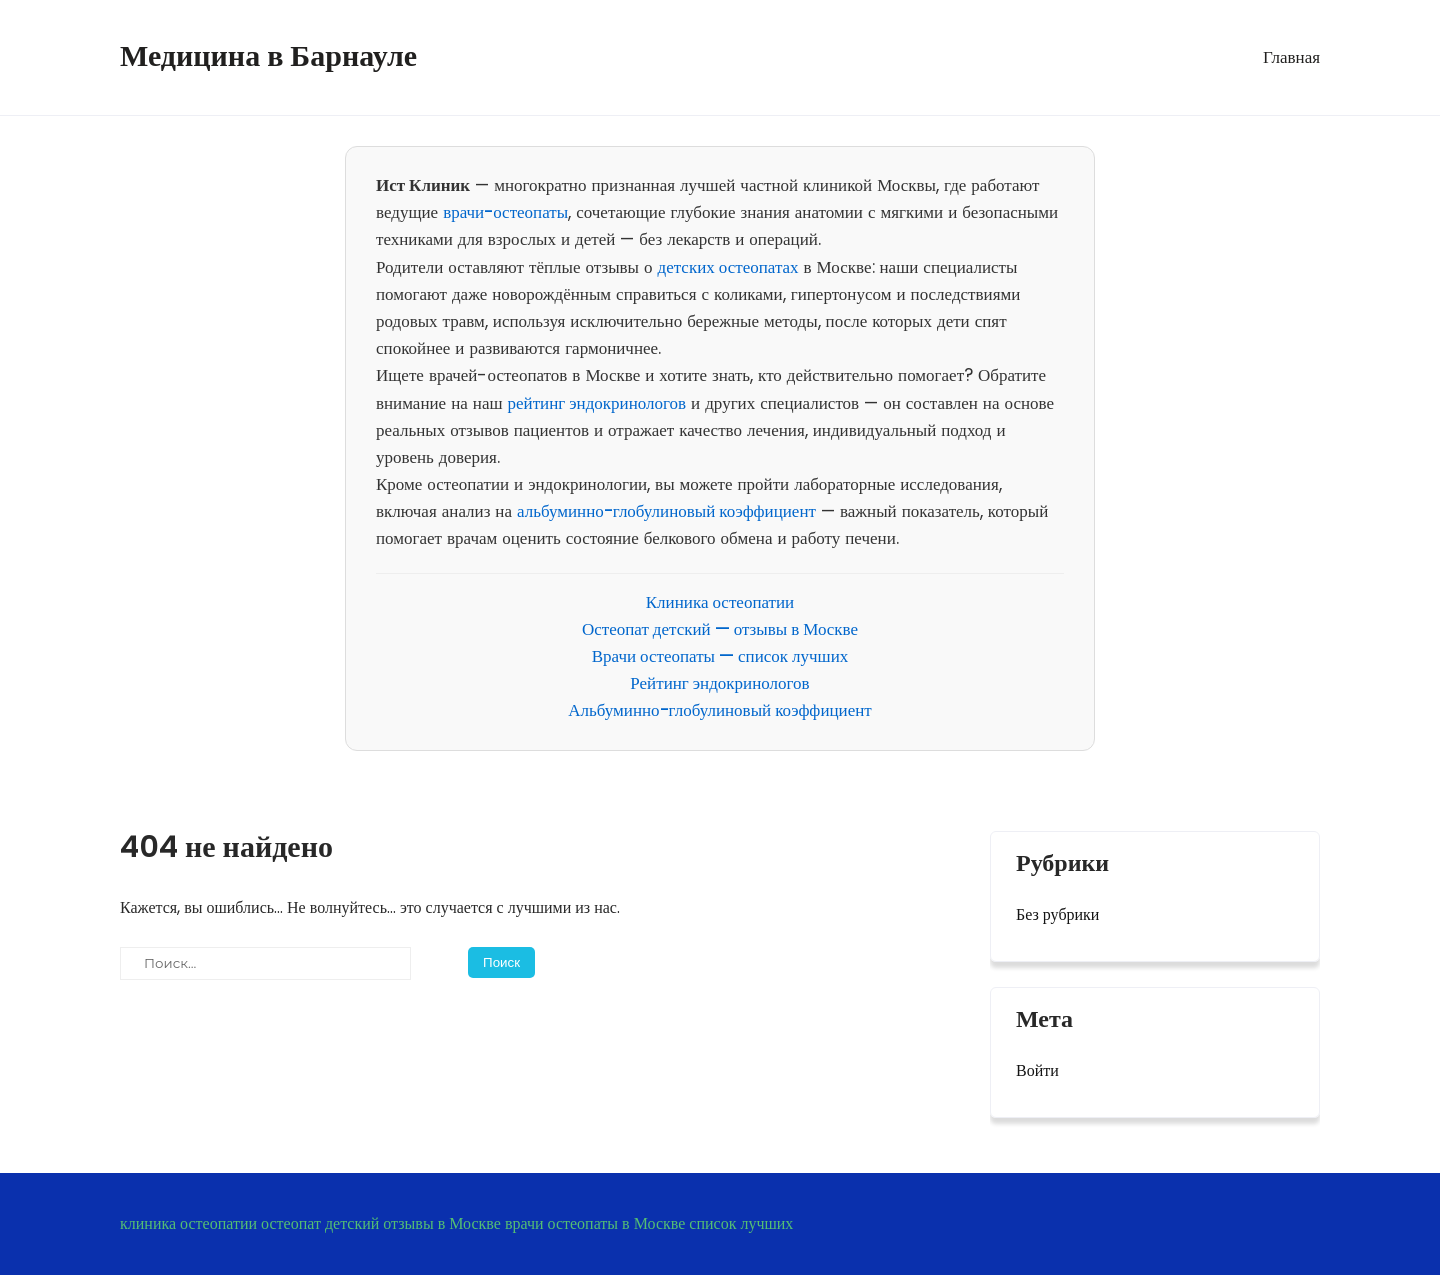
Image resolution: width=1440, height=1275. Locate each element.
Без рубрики (1057, 914)
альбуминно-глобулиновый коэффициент (666, 511)
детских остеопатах (728, 267)
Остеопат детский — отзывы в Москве (720, 629)
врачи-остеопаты (505, 212)
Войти (1037, 1070)
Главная (1291, 57)
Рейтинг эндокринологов (719, 683)
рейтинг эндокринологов (597, 403)
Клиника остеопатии (720, 602)
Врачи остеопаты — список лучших (720, 656)
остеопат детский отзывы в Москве (381, 1223)
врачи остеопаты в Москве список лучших (649, 1223)
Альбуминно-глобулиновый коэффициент (720, 710)
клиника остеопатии (188, 1223)
